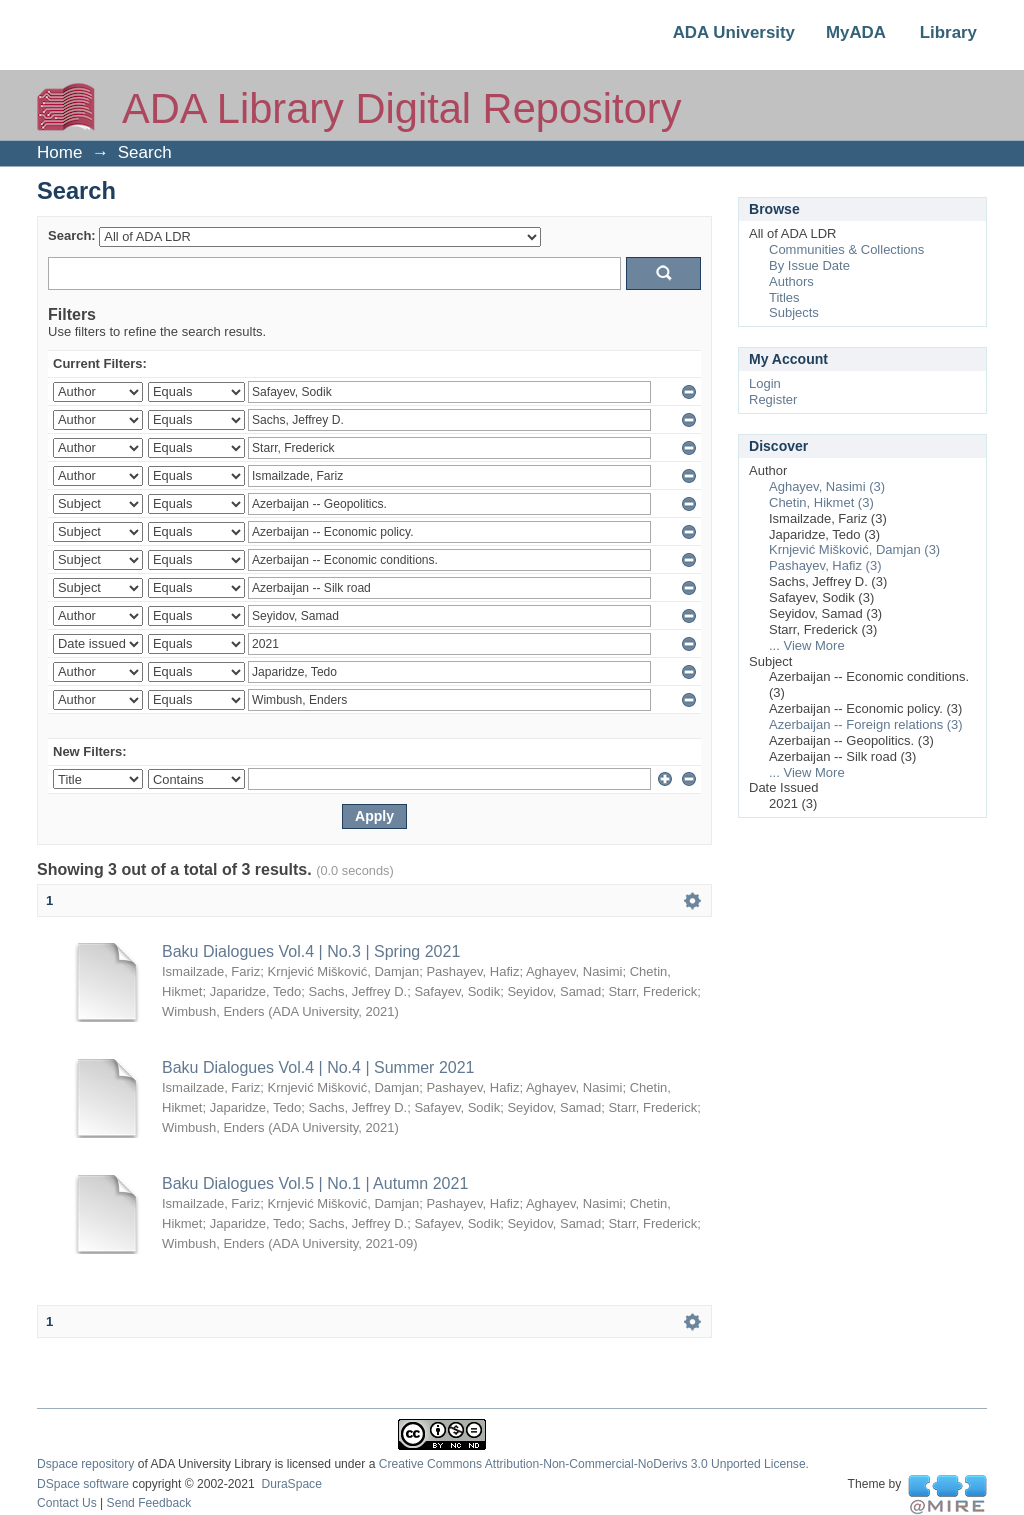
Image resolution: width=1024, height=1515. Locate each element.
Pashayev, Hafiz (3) (825, 565)
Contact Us (67, 1503)
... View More (807, 645)
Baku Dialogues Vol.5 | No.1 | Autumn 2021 (315, 1183)
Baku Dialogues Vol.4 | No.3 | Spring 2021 (311, 951)
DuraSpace (291, 1484)
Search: (72, 235)
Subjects (794, 312)
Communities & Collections (846, 249)
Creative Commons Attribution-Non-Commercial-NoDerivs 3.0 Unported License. (594, 1464)
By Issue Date (809, 265)
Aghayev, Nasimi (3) (827, 486)
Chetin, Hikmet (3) (821, 502)
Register (773, 399)
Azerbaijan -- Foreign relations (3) (866, 724)
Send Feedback (149, 1503)
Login (765, 383)
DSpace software (83, 1484)
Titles (784, 297)
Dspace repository (85, 1464)
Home (59, 152)
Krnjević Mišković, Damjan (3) (854, 549)
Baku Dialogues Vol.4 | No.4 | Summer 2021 (318, 1067)
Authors (791, 281)
